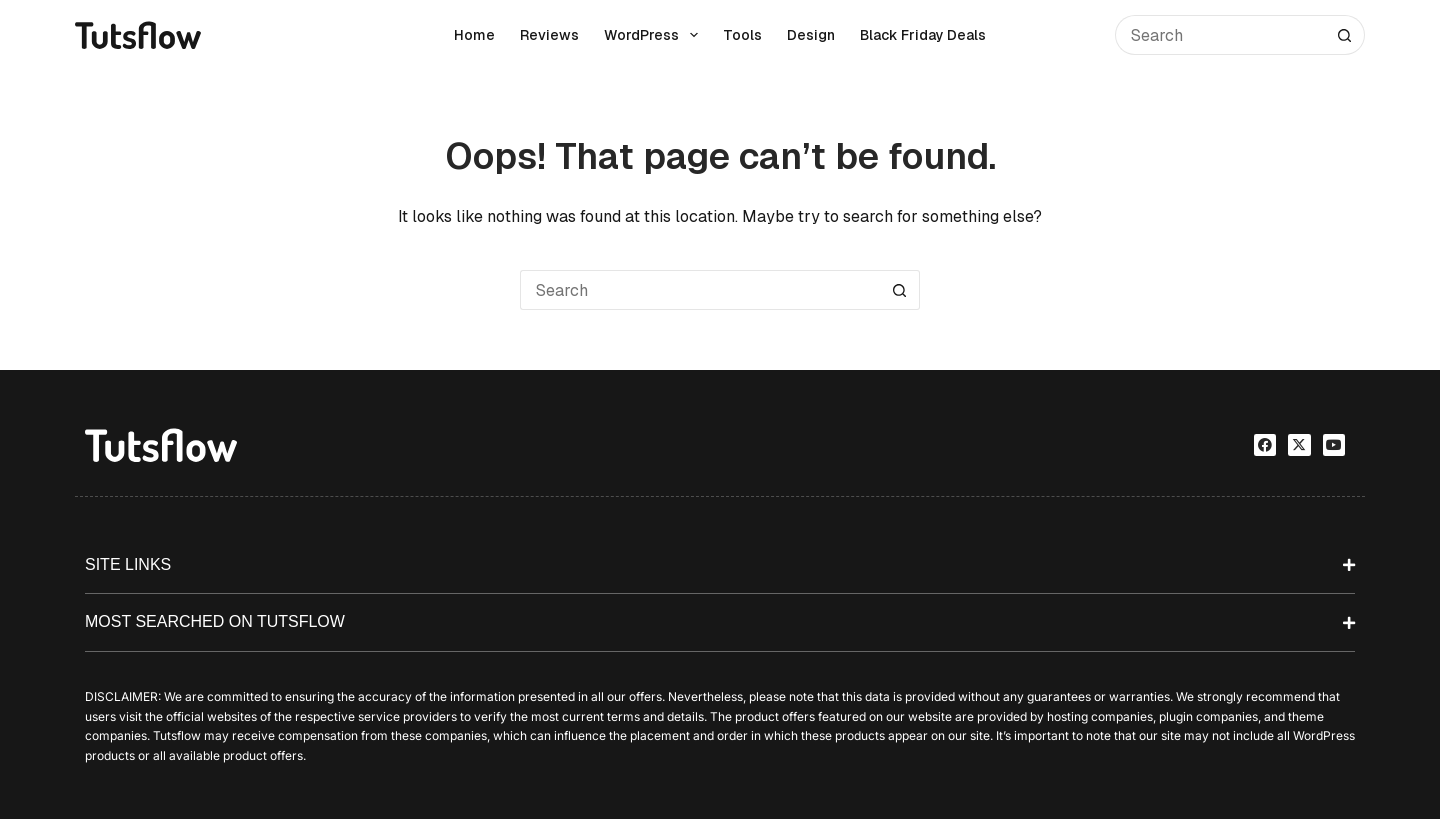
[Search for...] (1220, 35)
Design (811, 35)
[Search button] (1345, 35)
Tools (742, 35)
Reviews (549, 35)
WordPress (655, 35)
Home (474, 35)
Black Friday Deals (923, 35)
